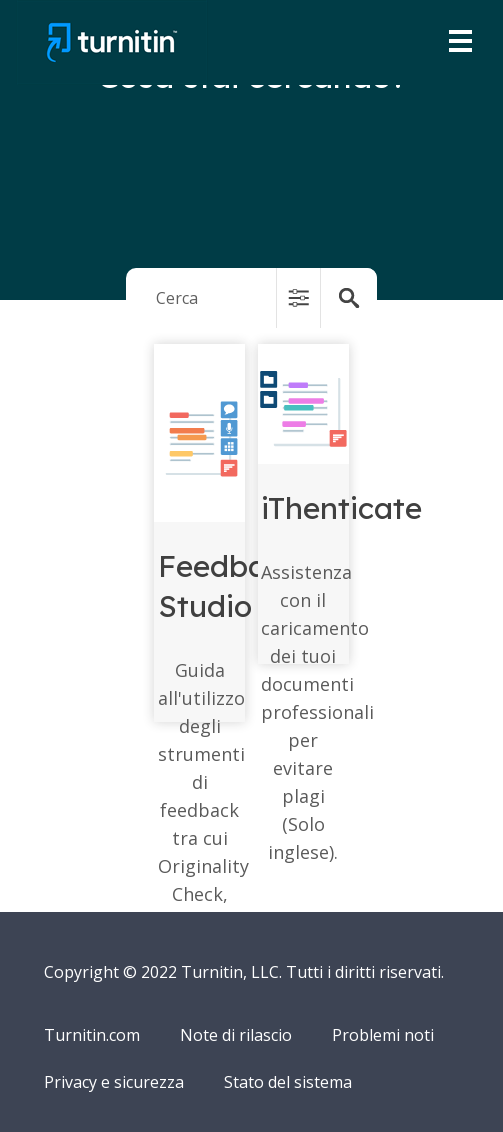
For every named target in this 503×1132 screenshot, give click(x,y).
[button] (298, 298)
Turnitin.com (92, 1035)
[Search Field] (252, 298)
